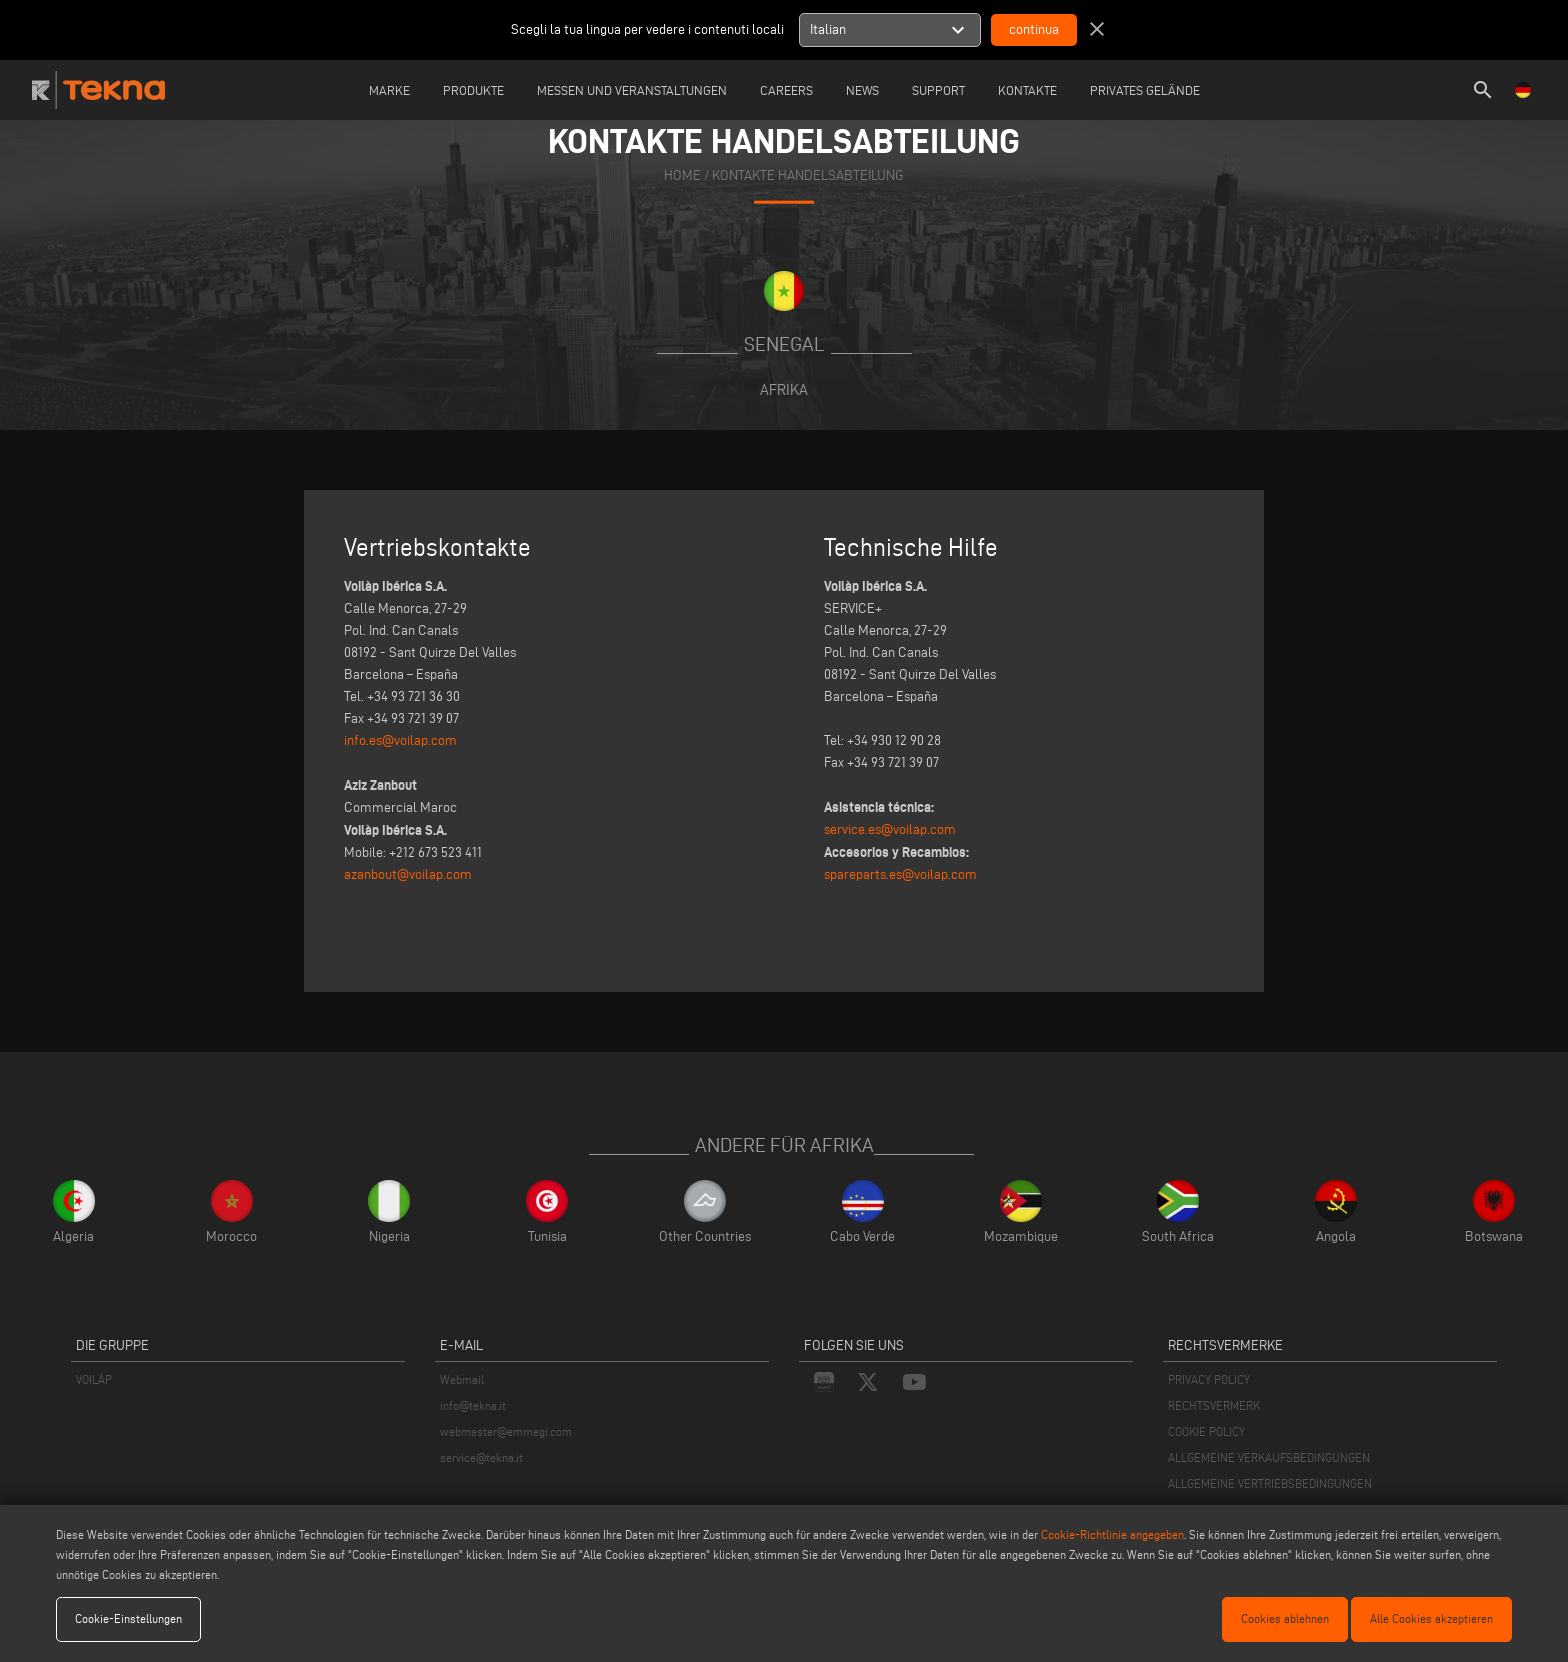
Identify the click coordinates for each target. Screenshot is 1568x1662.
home (682, 175)
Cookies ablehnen (1285, 1618)
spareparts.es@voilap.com (900, 874)
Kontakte (1027, 90)
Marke (389, 90)
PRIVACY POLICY (1209, 1379)
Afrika (784, 389)
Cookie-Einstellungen (128, 1618)
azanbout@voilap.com (408, 874)
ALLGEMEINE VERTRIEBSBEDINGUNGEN (1270, 1483)
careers (786, 90)
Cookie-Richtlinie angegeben (1112, 1534)
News (862, 90)
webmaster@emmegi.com (506, 1431)
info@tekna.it (473, 1405)
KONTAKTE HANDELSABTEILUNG (808, 175)
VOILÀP (94, 1379)
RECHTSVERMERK (1214, 1405)
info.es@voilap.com (400, 740)
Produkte (473, 90)
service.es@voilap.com (890, 829)
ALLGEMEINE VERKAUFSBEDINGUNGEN (1269, 1457)
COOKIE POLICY (1206, 1431)
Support (938, 90)
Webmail (462, 1379)
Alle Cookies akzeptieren (1431, 1618)
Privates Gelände (1145, 90)
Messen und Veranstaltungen (632, 90)
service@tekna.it (481, 1457)
